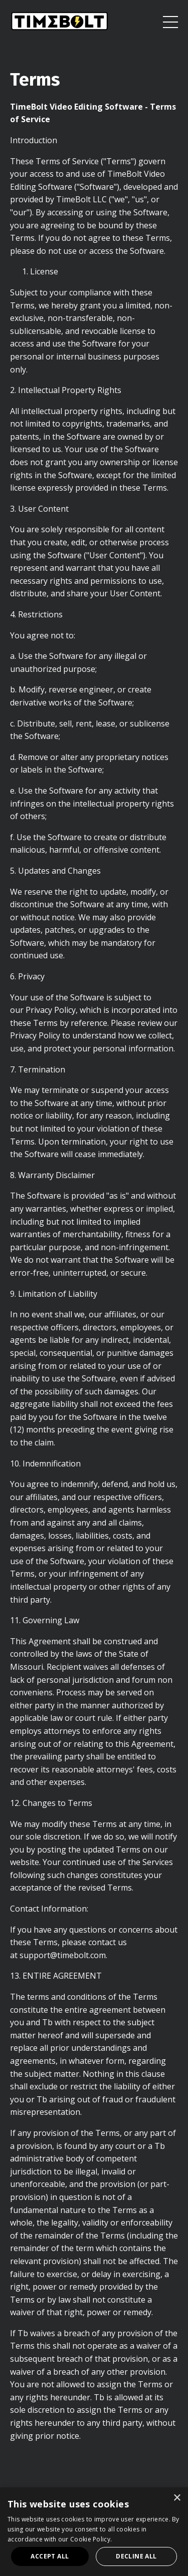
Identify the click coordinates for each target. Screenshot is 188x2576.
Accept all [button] (50, 2556)
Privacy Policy (51, 1009)
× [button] (176, 2498)
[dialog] (94, 2531)
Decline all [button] (136, 2556)
